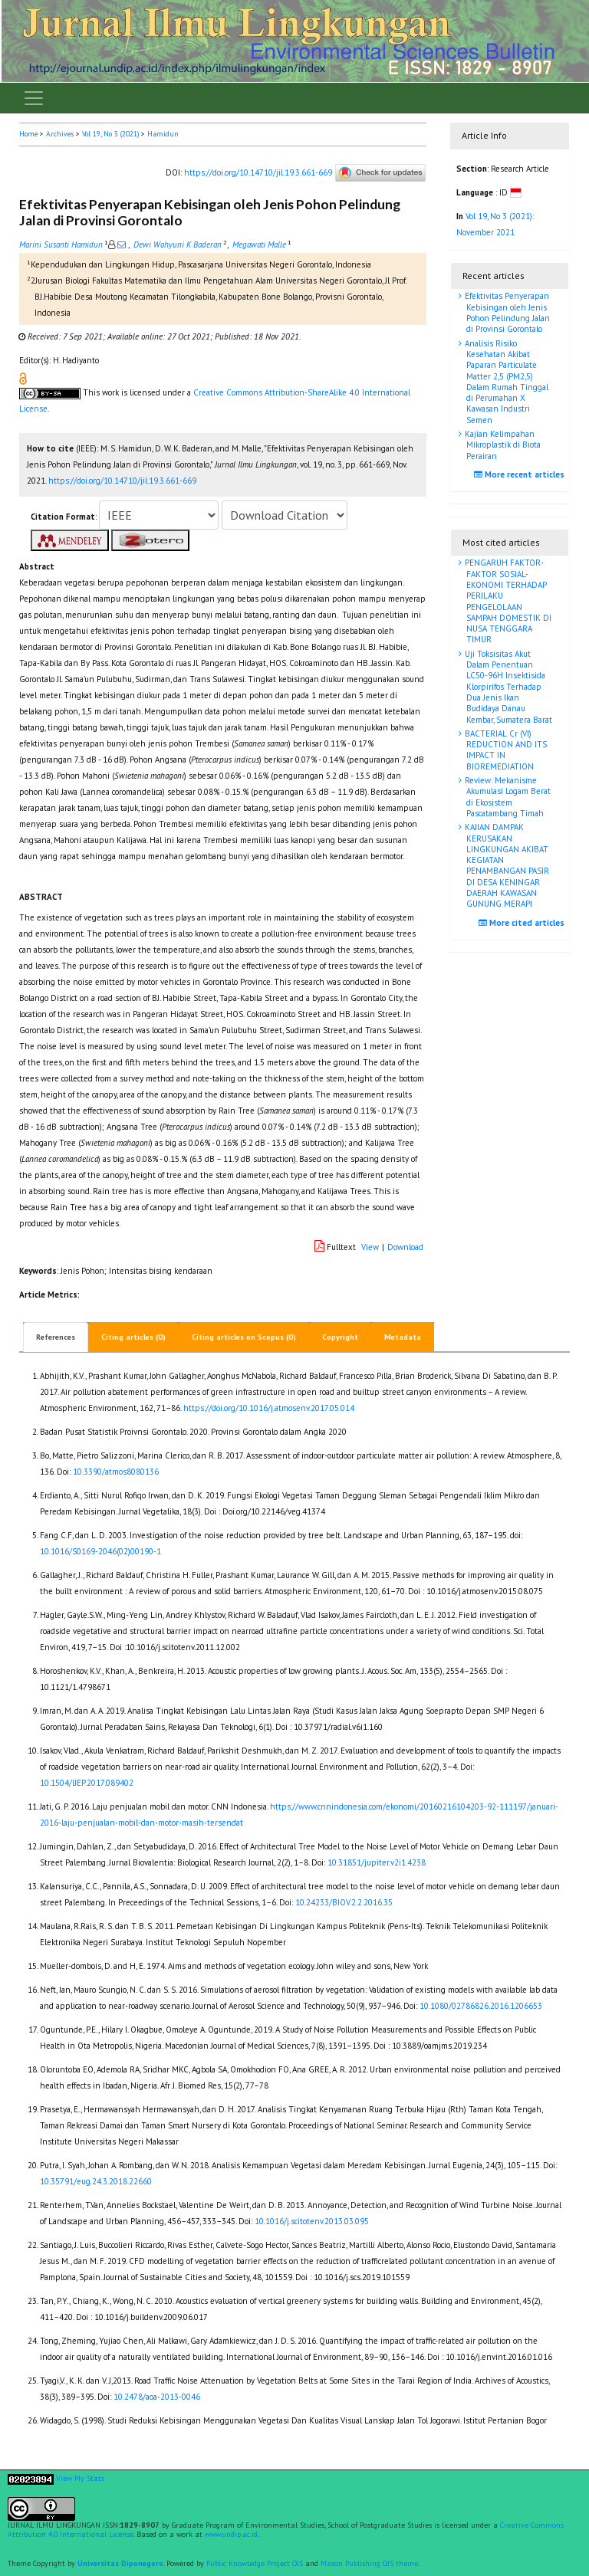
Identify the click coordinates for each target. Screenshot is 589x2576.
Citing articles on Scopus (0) (244, 1337)
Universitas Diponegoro (120, 2563)
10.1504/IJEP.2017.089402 (86, 1782)
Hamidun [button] (163, 134)
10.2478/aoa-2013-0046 (157, 2396)
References (55, 1337)
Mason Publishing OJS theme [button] (369, 2563)
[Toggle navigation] (33, 98)
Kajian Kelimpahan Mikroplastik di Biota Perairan (501, 444)
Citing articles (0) (133, 1337)
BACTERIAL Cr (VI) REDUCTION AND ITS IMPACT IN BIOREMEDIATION (504, 750)
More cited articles (523, 922)
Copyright (340, 1337)
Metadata (402, 1337)
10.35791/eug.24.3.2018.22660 (96, 2181)
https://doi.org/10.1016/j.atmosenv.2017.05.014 (268, 1408)
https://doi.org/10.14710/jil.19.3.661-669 (258, 171)
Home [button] (28, 134)
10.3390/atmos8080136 (116, 1471)
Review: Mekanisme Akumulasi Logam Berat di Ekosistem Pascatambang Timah (506, 797)
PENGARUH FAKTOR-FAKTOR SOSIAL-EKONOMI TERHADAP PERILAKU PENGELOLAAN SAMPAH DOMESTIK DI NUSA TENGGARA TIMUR (506, 601)
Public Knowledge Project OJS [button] (254, 2563)
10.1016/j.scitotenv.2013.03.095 (312, 2221)
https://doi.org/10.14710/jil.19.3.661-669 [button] (122, 480)
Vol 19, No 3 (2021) (110, 134)
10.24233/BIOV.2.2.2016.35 (344, 1902)
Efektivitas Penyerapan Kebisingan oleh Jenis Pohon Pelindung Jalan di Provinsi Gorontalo (506, 312)
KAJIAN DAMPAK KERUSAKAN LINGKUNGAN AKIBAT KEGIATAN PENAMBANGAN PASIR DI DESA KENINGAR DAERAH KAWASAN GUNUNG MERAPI (505, 865)
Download (405, 1247)
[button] (23, 377)
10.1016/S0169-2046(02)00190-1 (100, 1551)
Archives (60, 134)
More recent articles (521, 474)
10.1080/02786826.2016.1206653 (481, 2005)
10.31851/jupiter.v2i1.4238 (376, 1862)
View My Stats (80, 2479)
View (370, 1247)
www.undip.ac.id (231, 2534)
